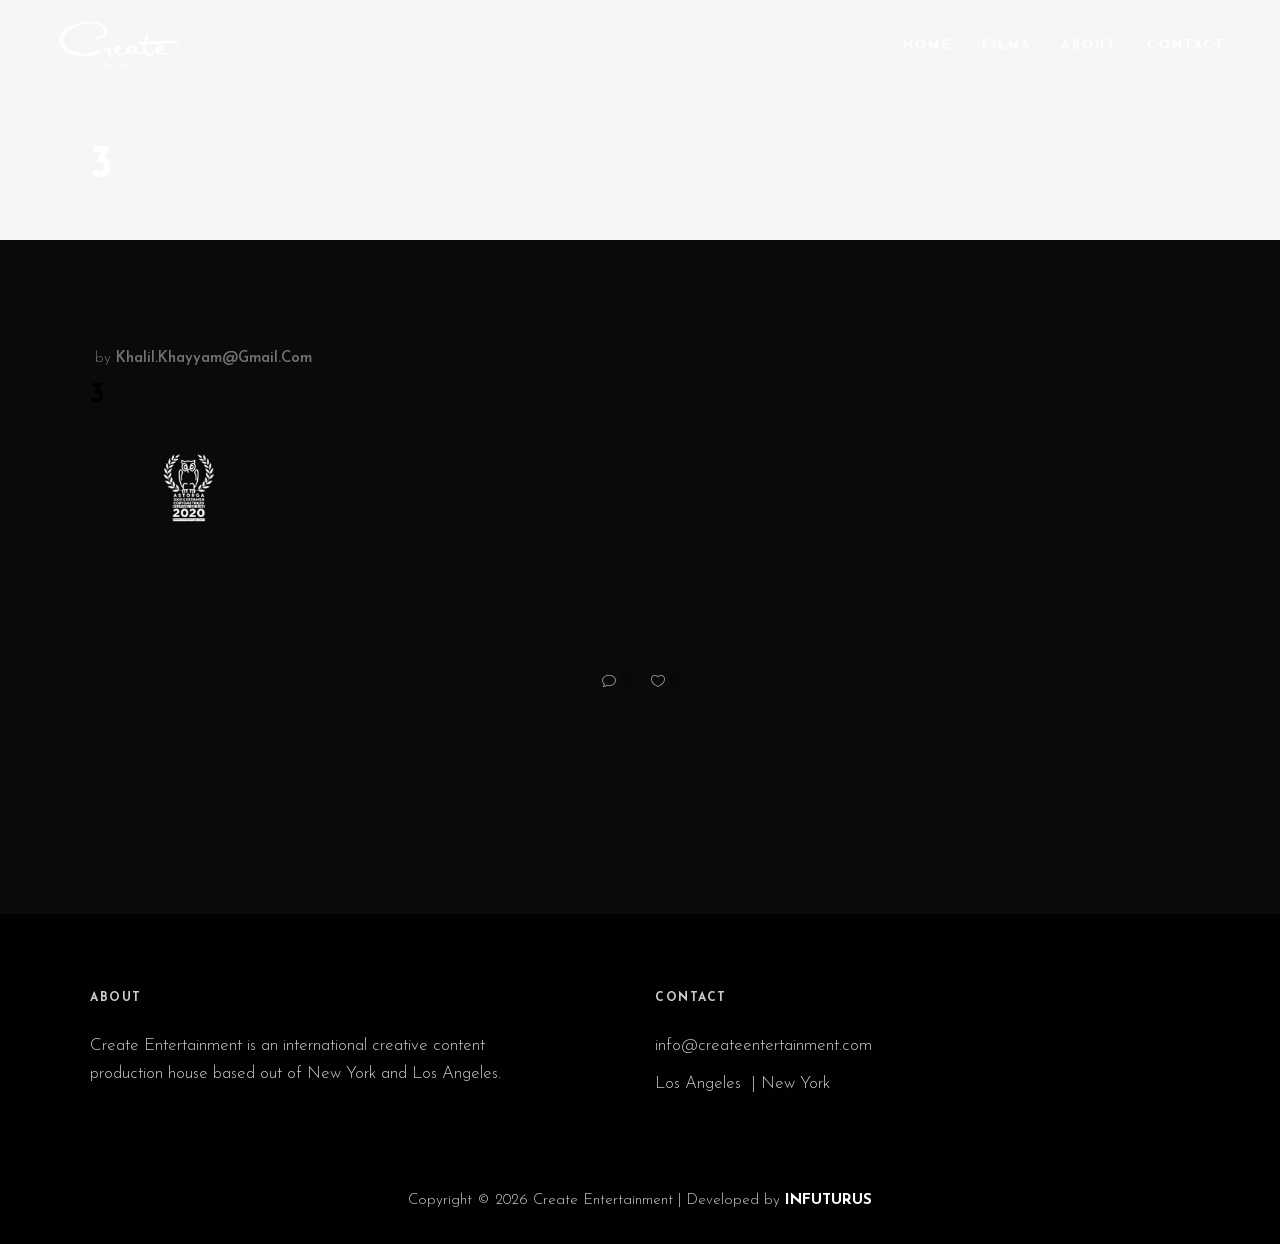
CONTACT (691, 998)
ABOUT (116, 998)
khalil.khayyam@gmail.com (214, 358)
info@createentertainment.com (766, 1045)
